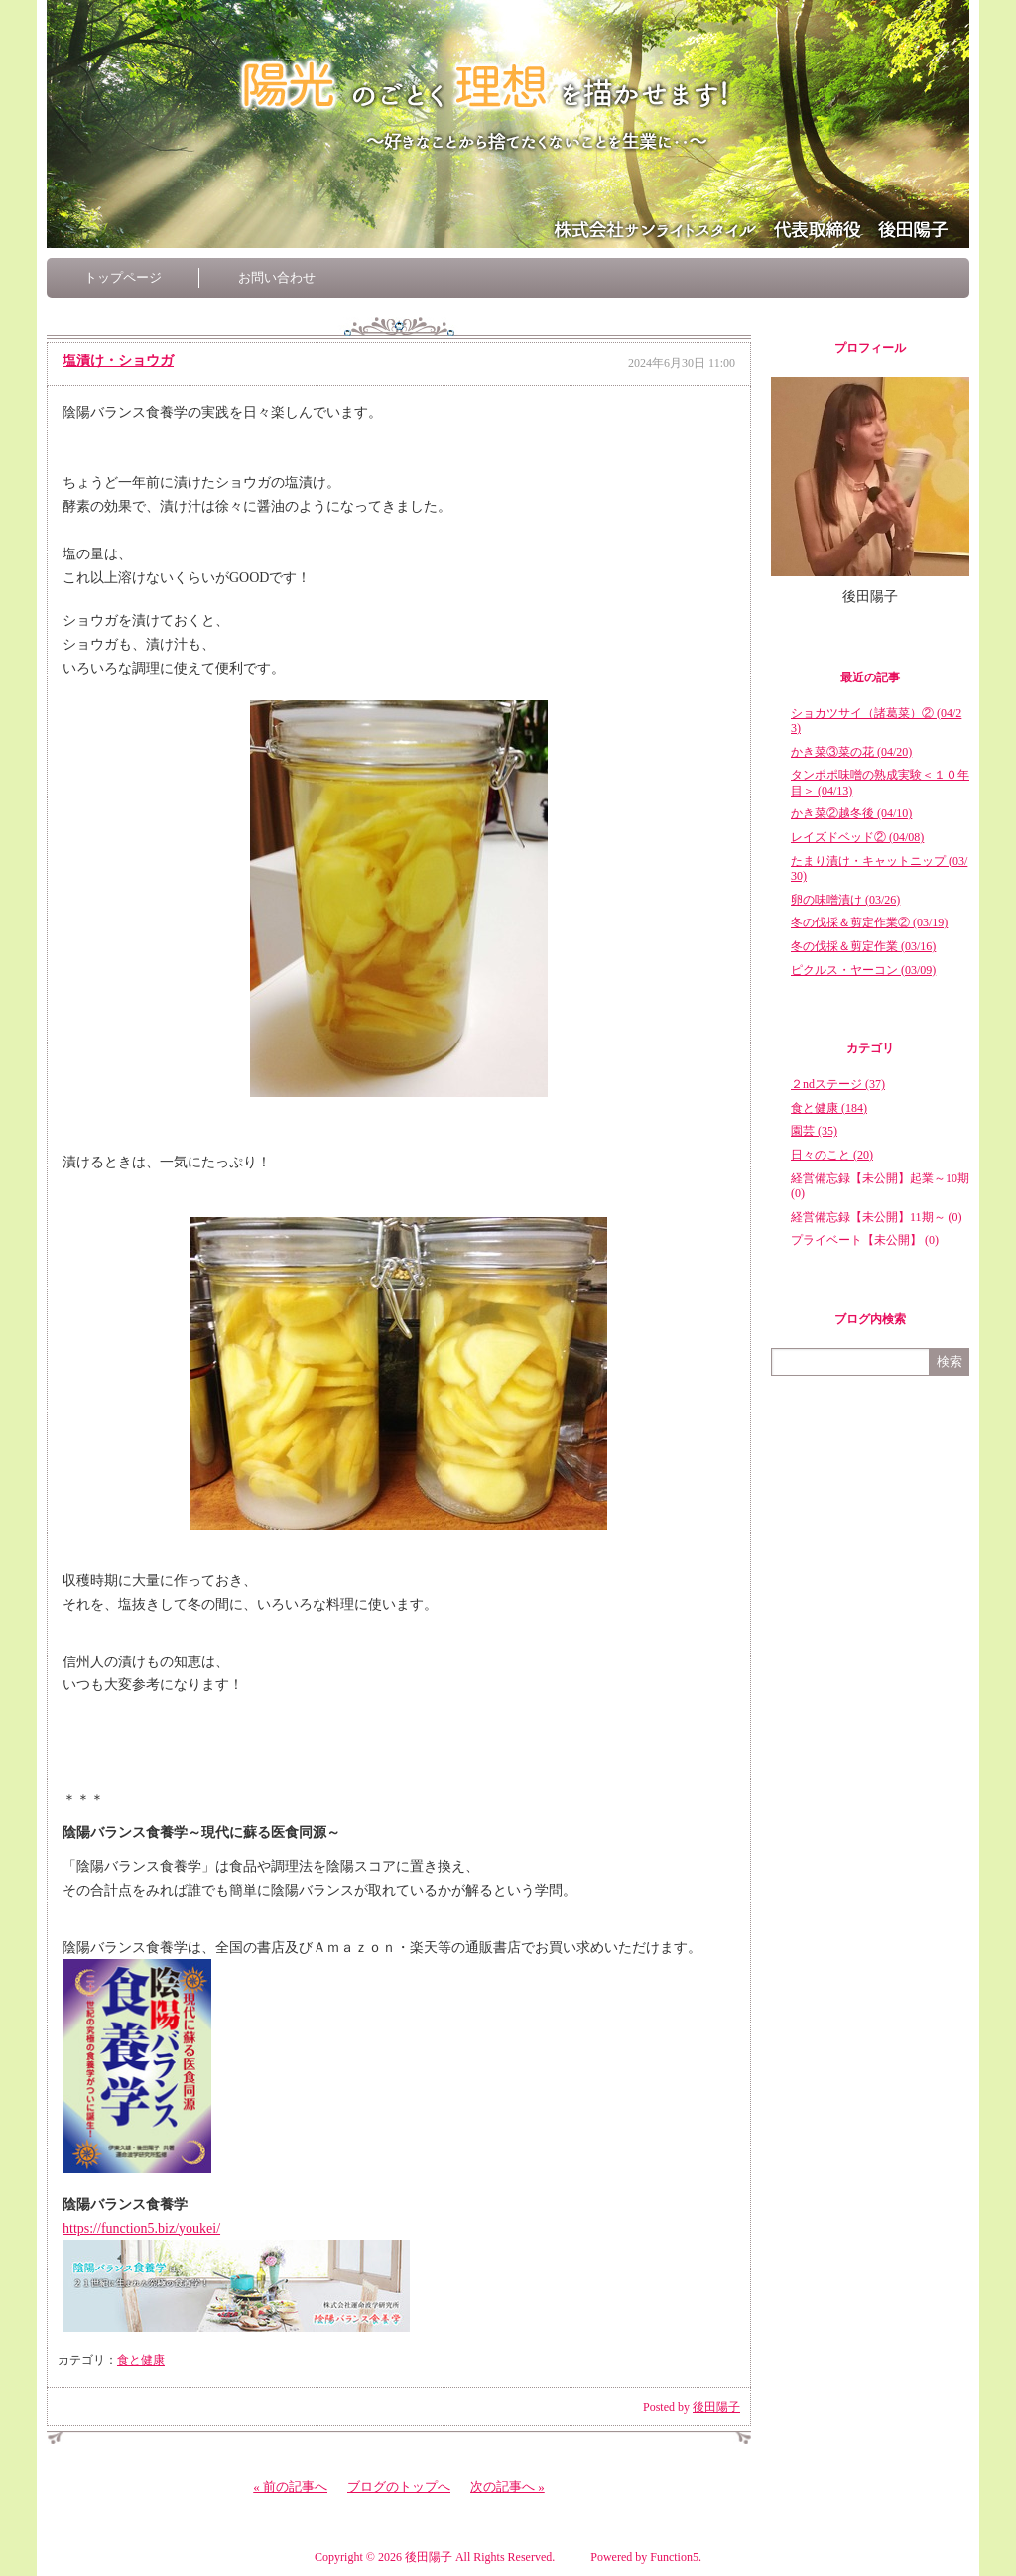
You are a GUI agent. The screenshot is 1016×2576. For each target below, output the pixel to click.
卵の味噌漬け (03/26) (845, 900)
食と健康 (141, 2360)
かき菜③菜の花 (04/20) (851, 752)
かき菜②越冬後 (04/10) (851, 813)
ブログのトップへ (398, 2486)
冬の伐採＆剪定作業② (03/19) (869, 922)
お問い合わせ (277, 277)
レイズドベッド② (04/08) (857, 837)
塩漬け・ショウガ (118, 360)
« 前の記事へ (290, 2486)
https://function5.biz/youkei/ (141, 2228)
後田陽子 (716, 2407)
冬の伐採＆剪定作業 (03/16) (863, 946)
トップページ (123, 277)
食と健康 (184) (829, 1108)
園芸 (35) (814, 1131)
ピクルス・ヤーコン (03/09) (863, 970)
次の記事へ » (507, 2486)
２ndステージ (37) (838, 1084)
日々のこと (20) (832, 1155)
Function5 (674, 2557)
